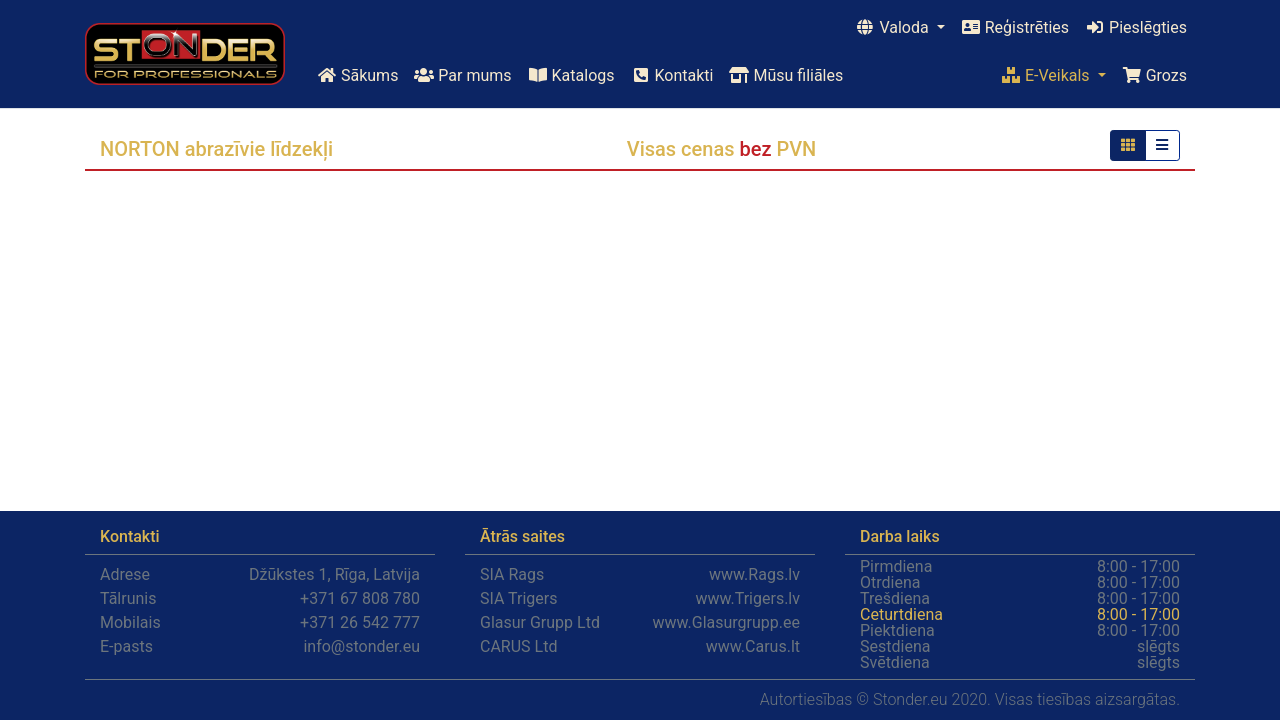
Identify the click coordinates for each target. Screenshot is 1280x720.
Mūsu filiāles (786, 75)
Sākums (357, 75)
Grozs (1154, 75)
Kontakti (672, 75)
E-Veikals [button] (1047, 75)
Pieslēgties (1136, 27)
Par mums (462, 75)
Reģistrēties (1015, 27)
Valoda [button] (893, 27)
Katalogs (571, 75)
